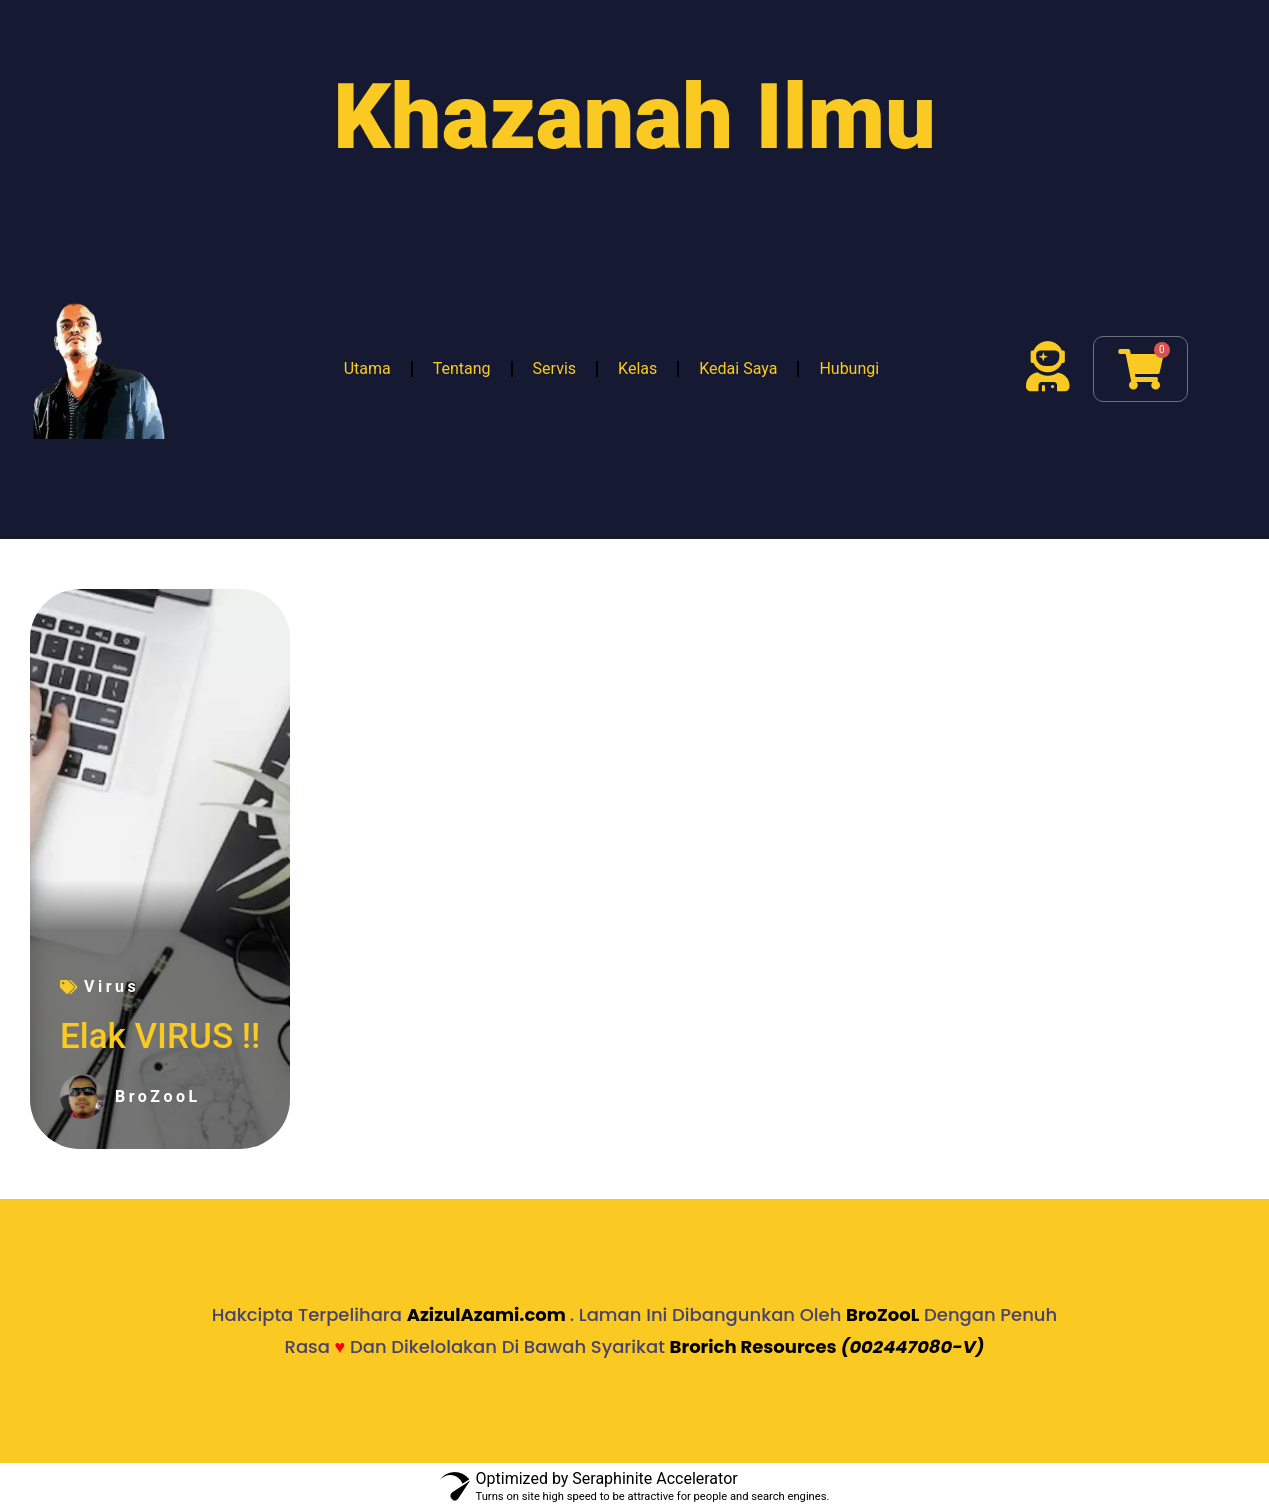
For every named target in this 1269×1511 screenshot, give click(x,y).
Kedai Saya (738, 368)
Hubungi (849, 368)
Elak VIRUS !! (160, 1036)
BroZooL (882, 1314)
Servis (554, 368)
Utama (367, 368)
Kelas (637, 368)
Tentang (462, 368)
